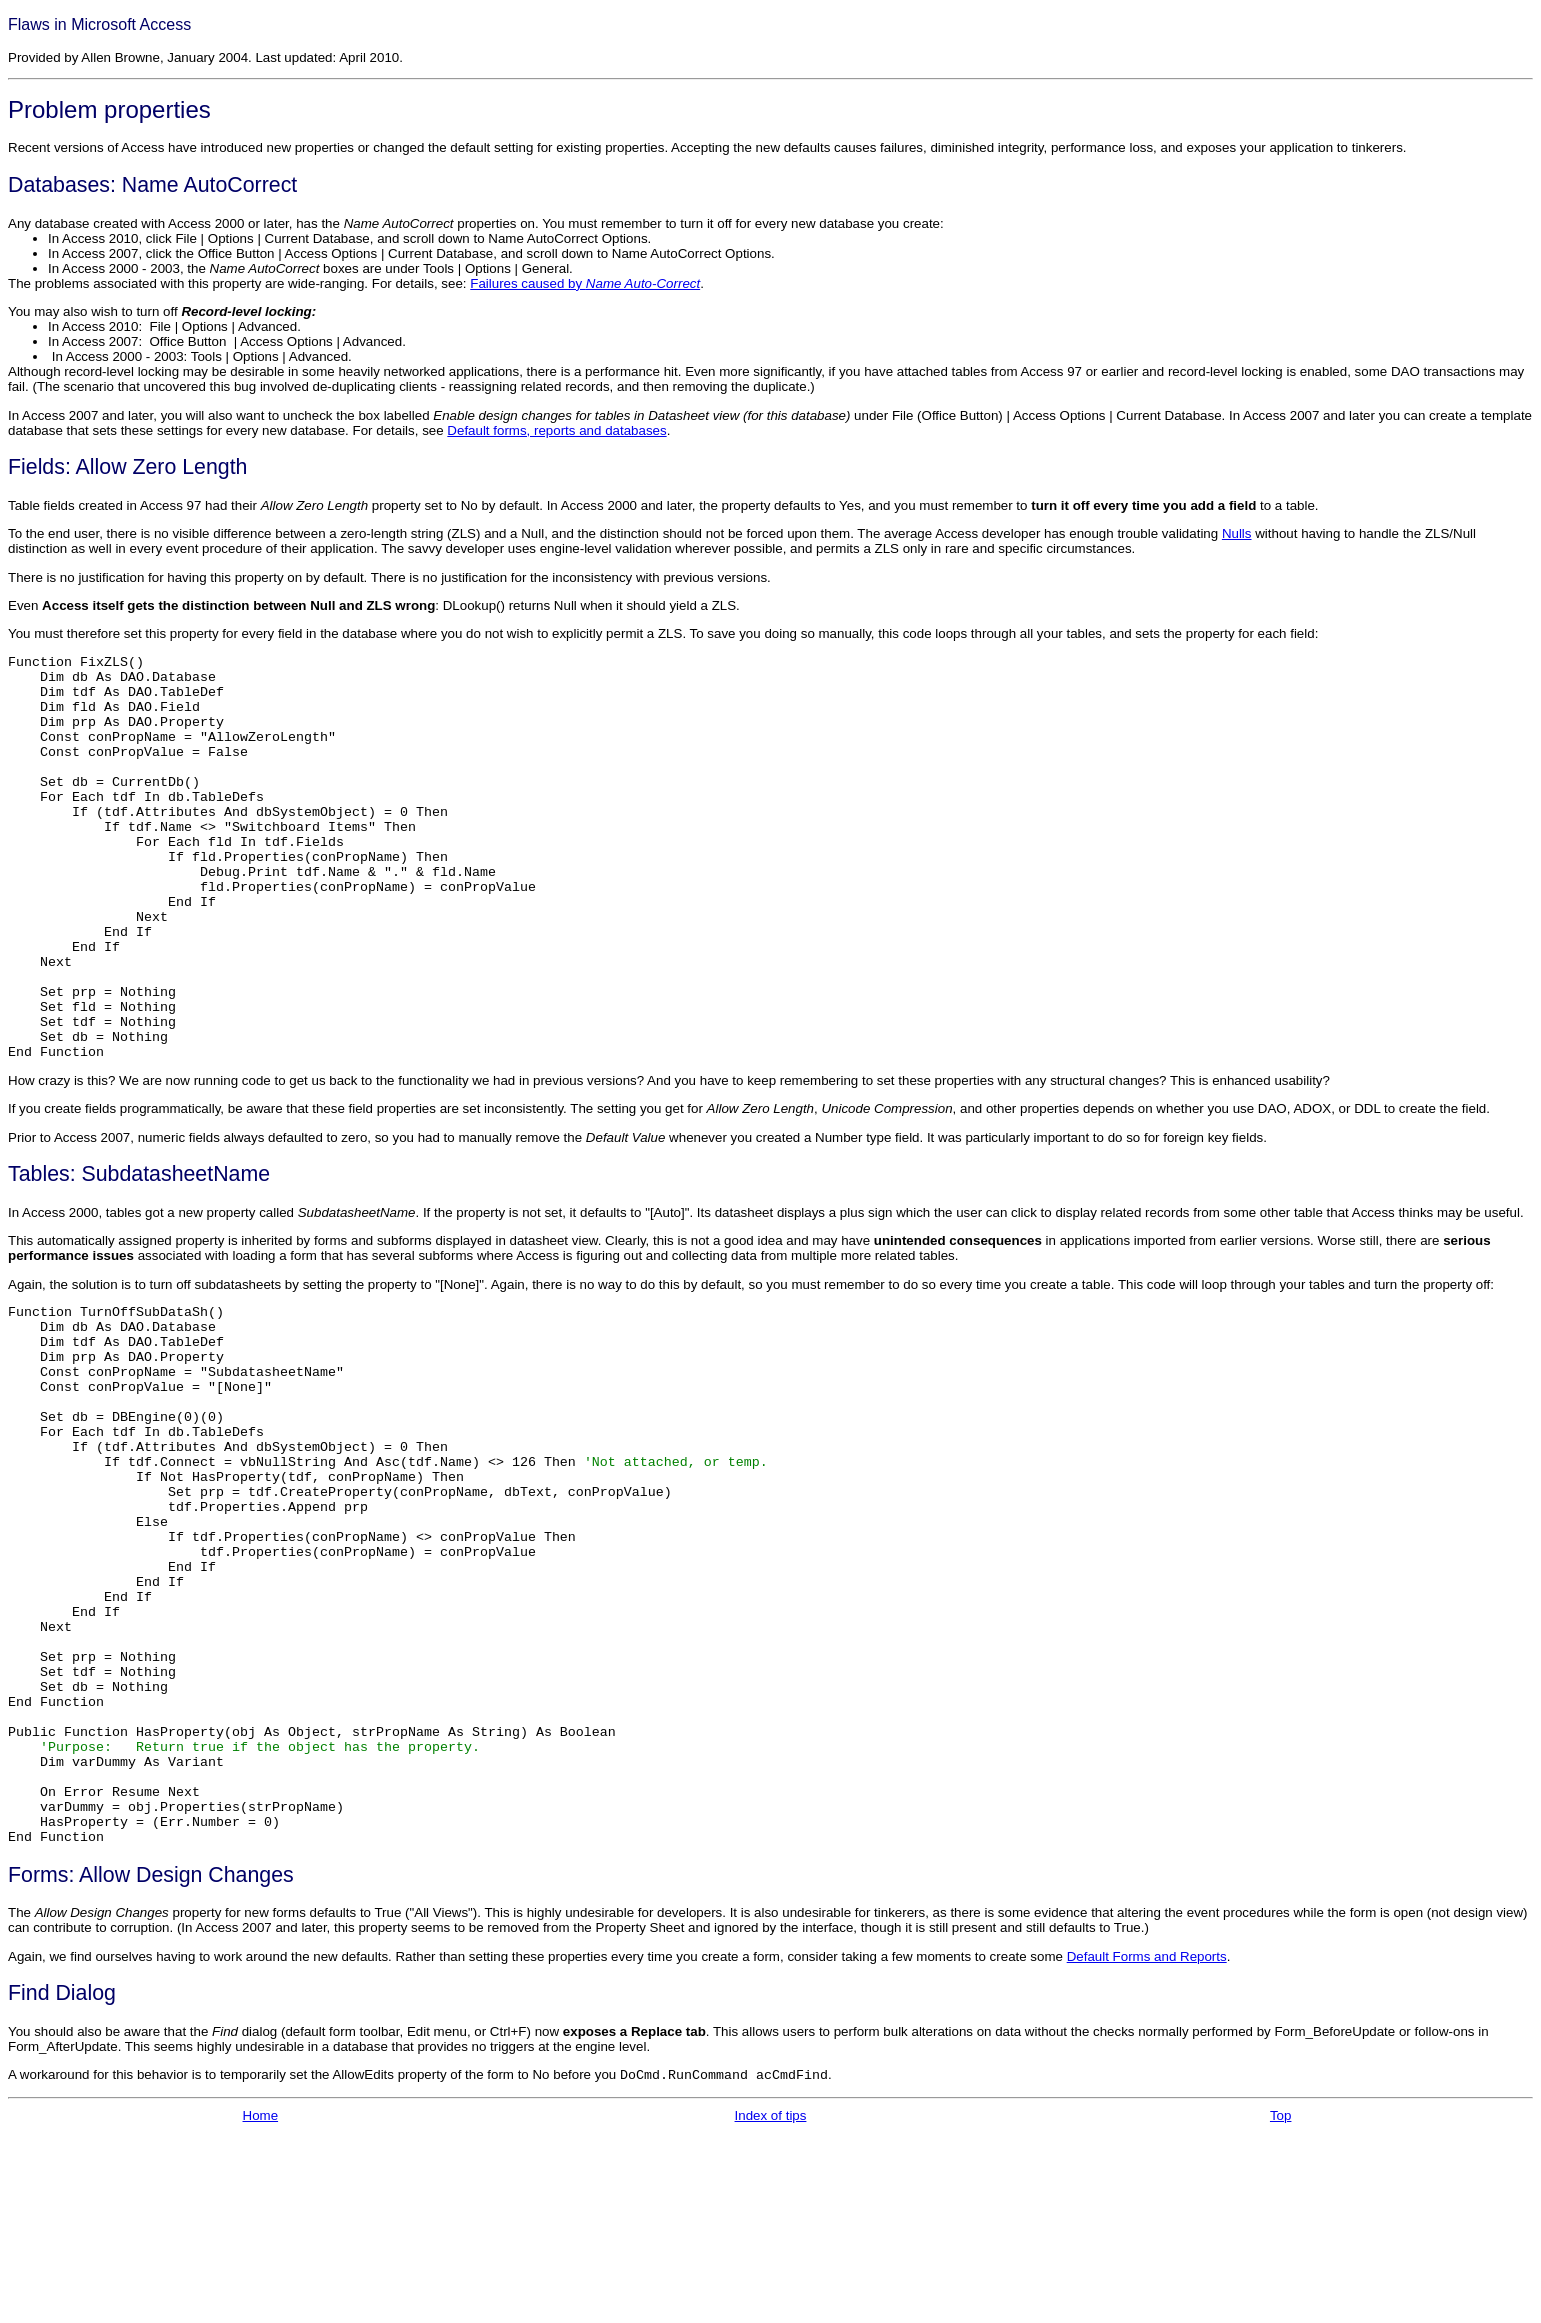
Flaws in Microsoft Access (99, 24)
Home (261, 2304)
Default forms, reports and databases (556, 430)
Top (1281, 2304)
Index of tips (771, 2304)
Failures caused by (585, 283)
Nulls (1237, 533)
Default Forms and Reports (1147, 2145)
